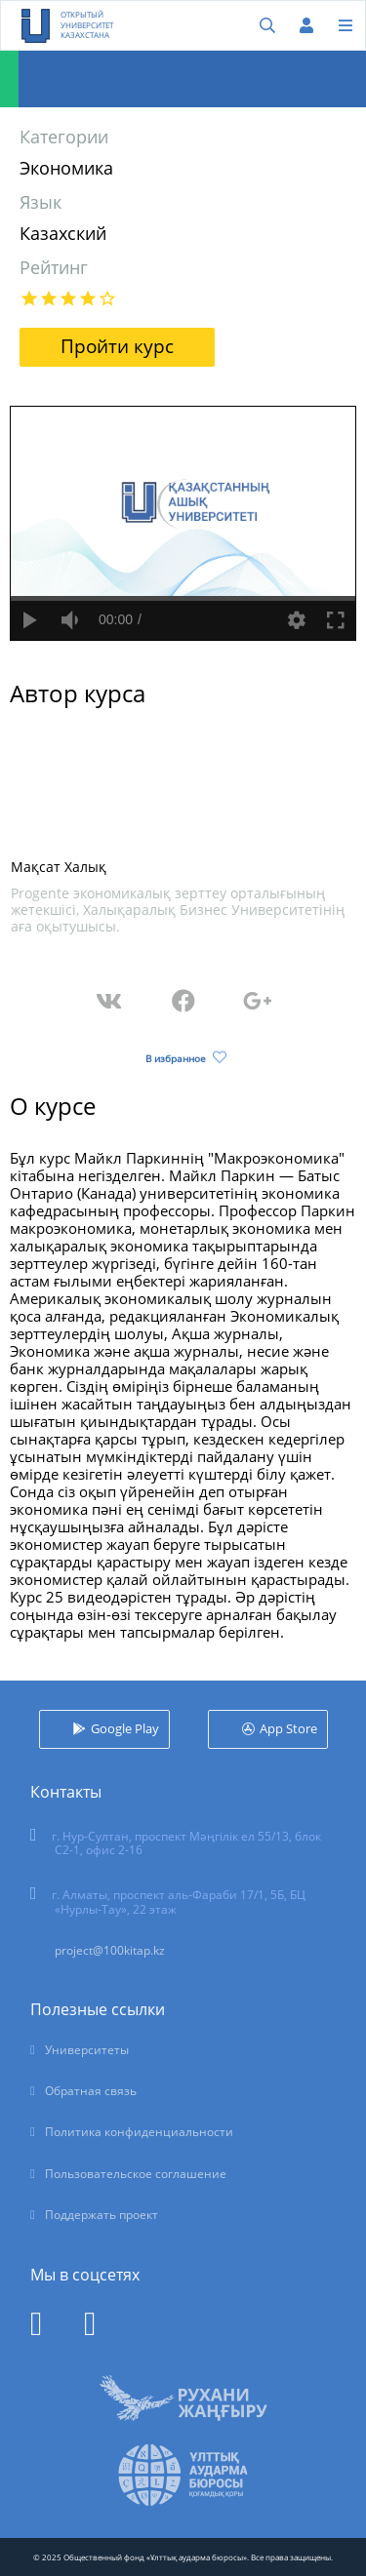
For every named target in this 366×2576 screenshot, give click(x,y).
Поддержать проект (101, 2214)
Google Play (125, 1728)
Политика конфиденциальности (139, 2131)
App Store (288, 1728)
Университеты (87, 2049)
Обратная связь (91, 2090)
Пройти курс (117, 346)
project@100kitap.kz (110, 1950)
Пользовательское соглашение (135, 2173)
